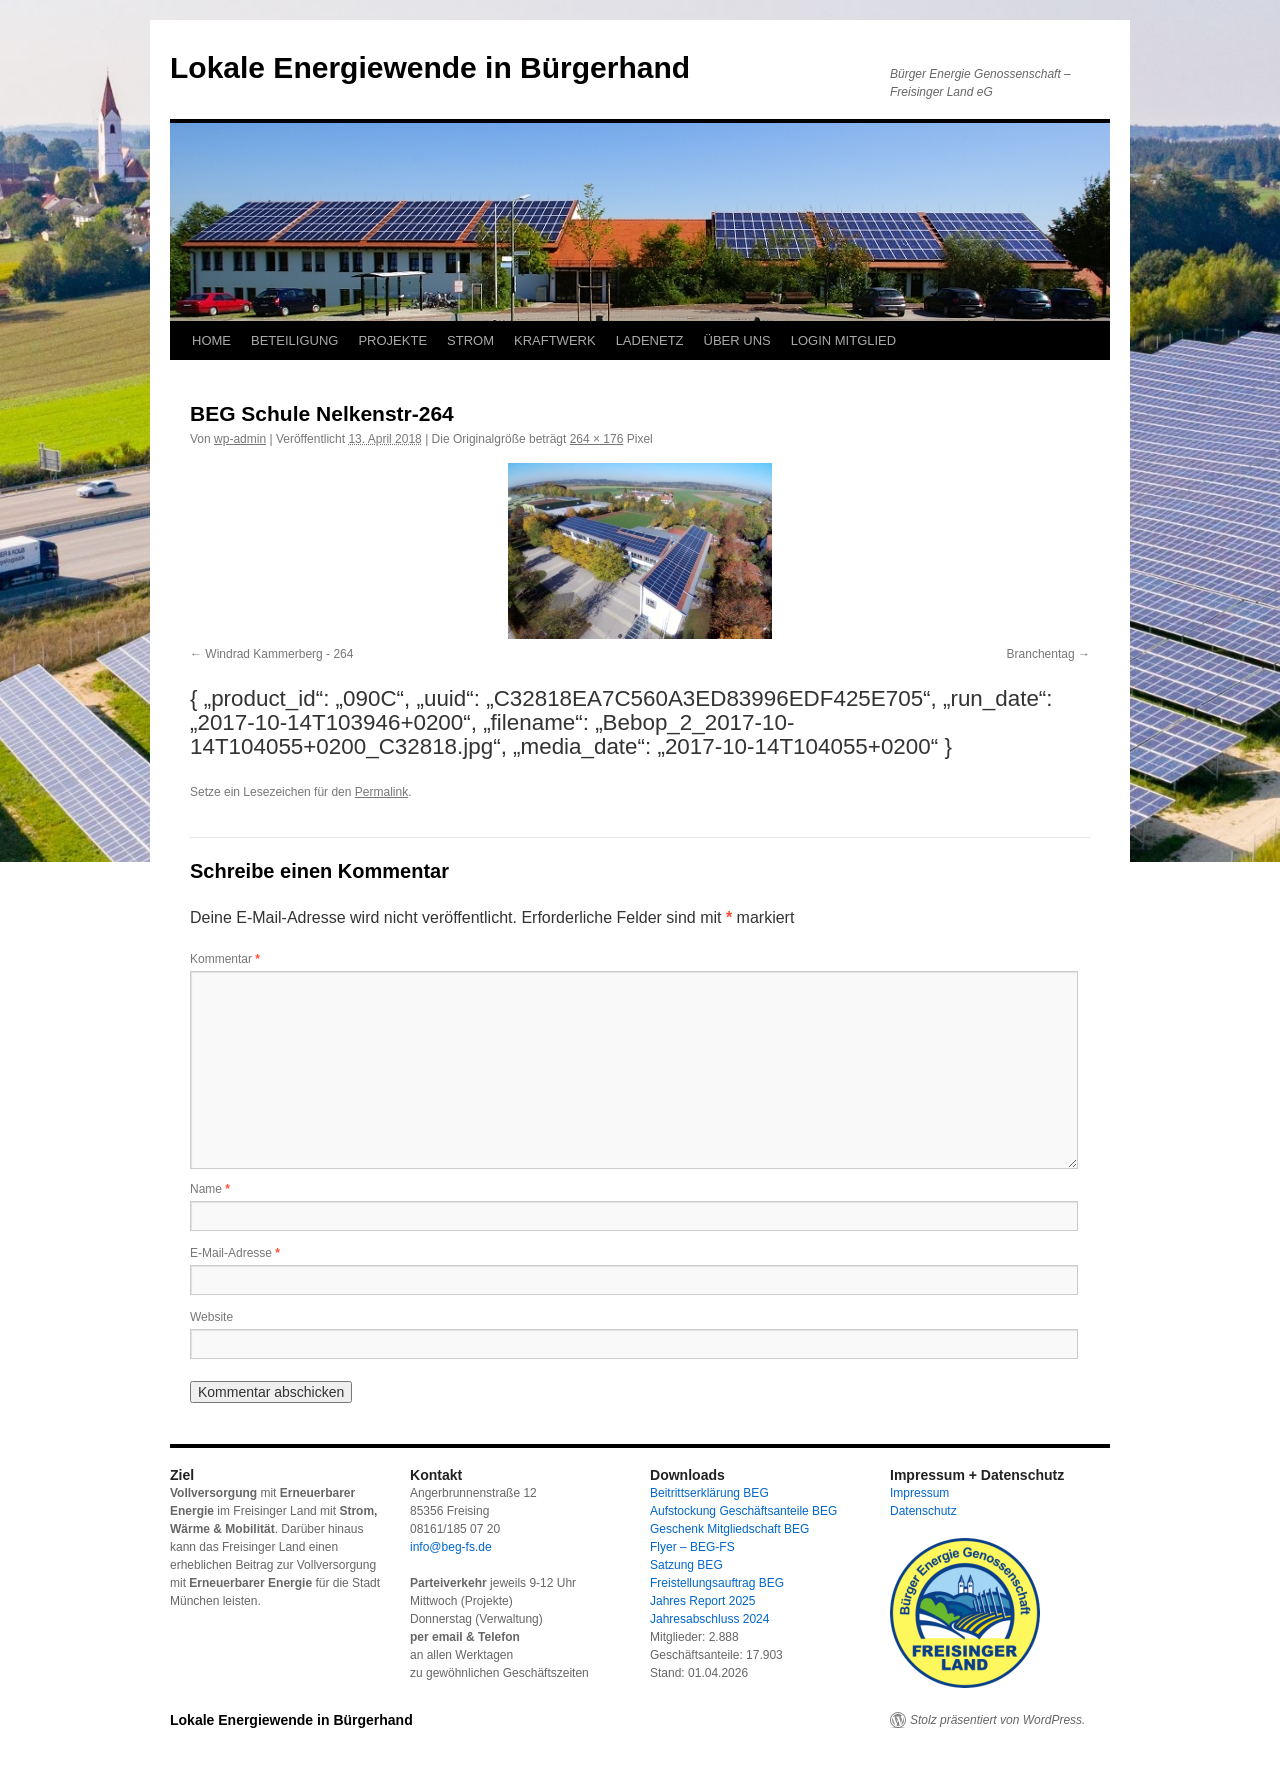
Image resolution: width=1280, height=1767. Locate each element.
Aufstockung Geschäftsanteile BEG (743, 1511)
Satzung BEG (686, 1565)
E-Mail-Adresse (235, 1253)
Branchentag (1041, 654)
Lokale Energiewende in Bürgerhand (430, 67)
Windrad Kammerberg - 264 (279, 654)
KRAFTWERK (555, 340)
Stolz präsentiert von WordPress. (997, 1720)
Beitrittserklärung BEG (709, 1493)
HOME (211, 340)
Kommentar (225, 959)
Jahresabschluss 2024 (709, 1619)
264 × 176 (597, 439)
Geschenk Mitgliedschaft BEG (729, 1529)
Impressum (919, 1493)
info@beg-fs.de (451, 1547)
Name (210, 1189)
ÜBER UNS (737, 340)
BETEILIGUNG (294, 340)
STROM (470, 340)
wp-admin (240, 439)
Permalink (381, 792)
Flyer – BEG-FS (692, 1547)
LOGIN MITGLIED (843, 340)
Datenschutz (923, 1511)
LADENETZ (650, 340)
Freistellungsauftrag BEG (717, 1583)
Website (211, 1317)
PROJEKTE (392, 340)
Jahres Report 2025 (702, 1601)
